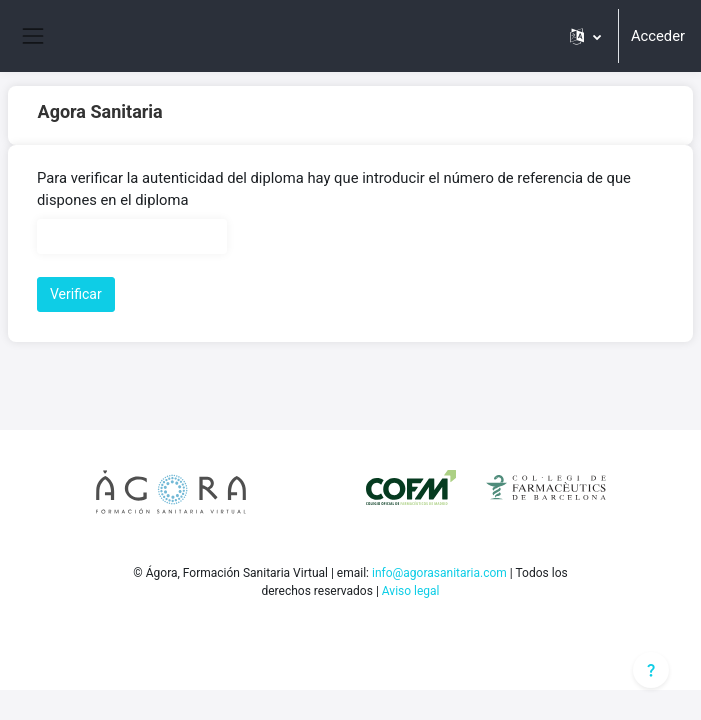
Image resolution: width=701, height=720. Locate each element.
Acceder (658, 36)
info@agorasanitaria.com (439, 573)
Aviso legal (411, 591)
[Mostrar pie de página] (651, 670)
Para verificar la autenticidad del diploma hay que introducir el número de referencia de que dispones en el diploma (334, 189)
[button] (585, 36)
